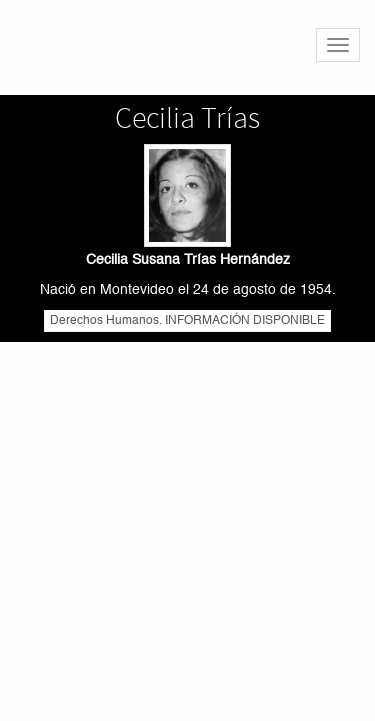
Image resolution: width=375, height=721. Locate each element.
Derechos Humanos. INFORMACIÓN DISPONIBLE (187, 321)
